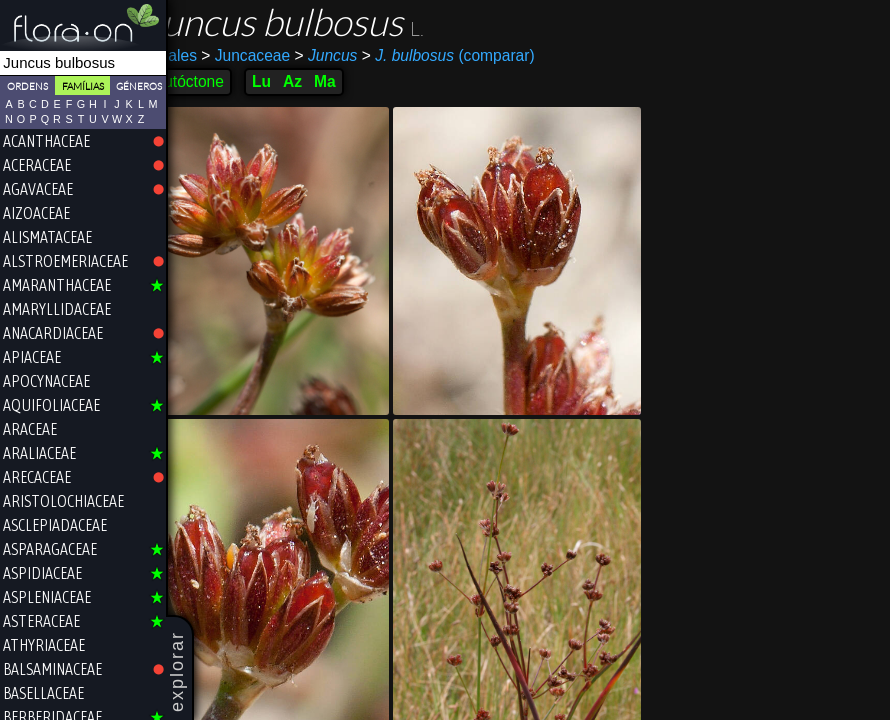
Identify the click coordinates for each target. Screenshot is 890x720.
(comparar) (474, 56)
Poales (200, 55)
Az (319, 81)
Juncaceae (272, 55)
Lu (288, 81)
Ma (352, 81)
